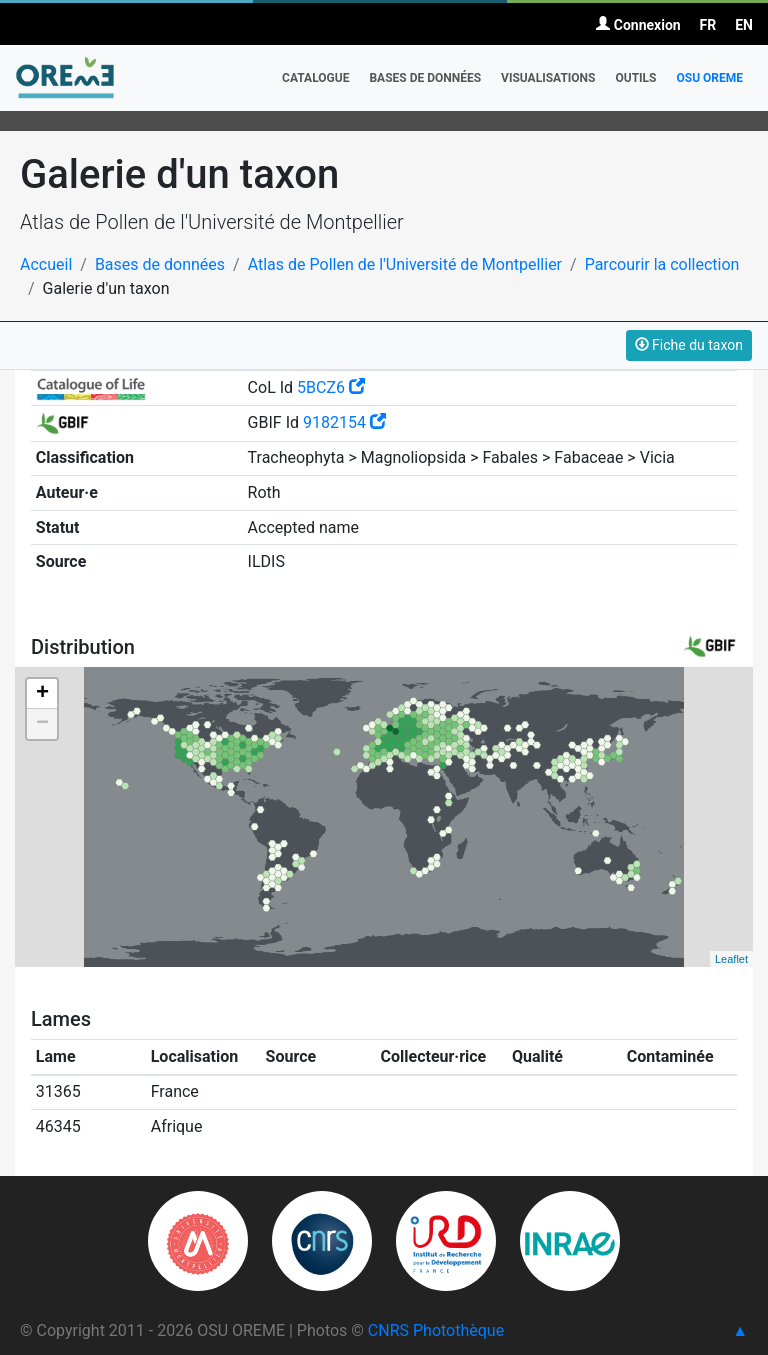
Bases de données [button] (425, 78)
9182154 (344, 422)
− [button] (42, 724)
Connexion (638, 25)
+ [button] (42, 694)
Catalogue (315, 78)
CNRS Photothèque (436, 1330)
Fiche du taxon (689, 345)
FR (708, 25)
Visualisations (548, 78)
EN (744, 25)
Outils (635, 78)
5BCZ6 (331, 387)
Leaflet (731, 959)
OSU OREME (709, 78)
